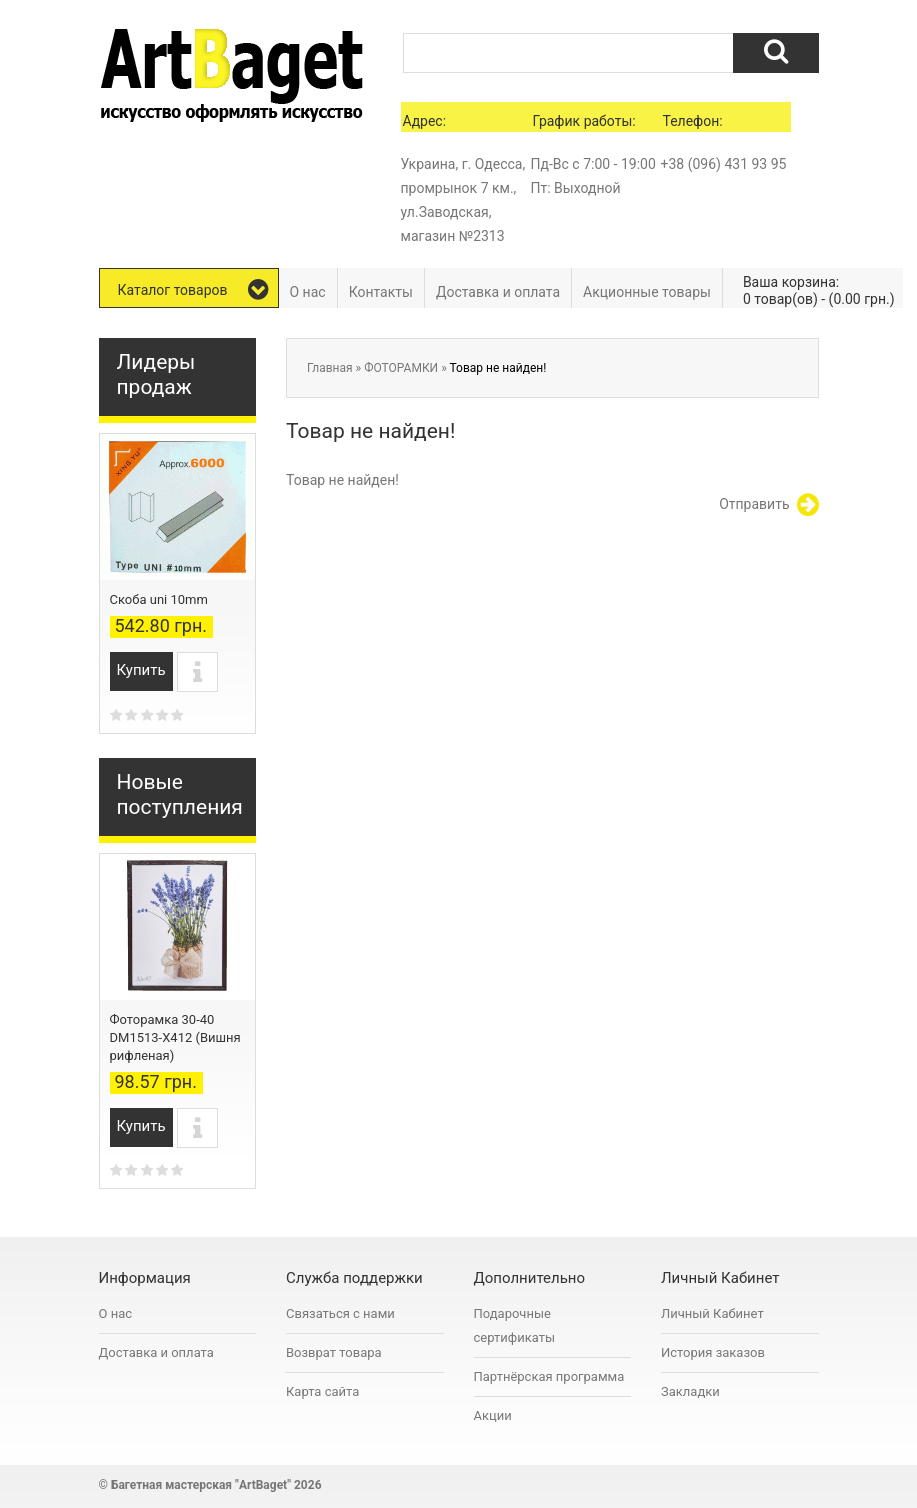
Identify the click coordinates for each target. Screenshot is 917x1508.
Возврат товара (334, 1352)
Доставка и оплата (498, 292)
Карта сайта (322, 1391)
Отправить (768, 505)
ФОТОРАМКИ (401, 368)
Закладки (690, 1391)
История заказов (713, 1352)
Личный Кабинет (712, 1313)
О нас (308, 292)
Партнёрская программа (549, 1376)
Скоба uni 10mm (159, 599)
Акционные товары (647, 292)
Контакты (381, 292)
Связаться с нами (340, 1313)
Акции (493, 1415)
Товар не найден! (498, 368)
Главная (330, 368)
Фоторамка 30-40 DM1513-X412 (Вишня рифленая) (175, 1037)
